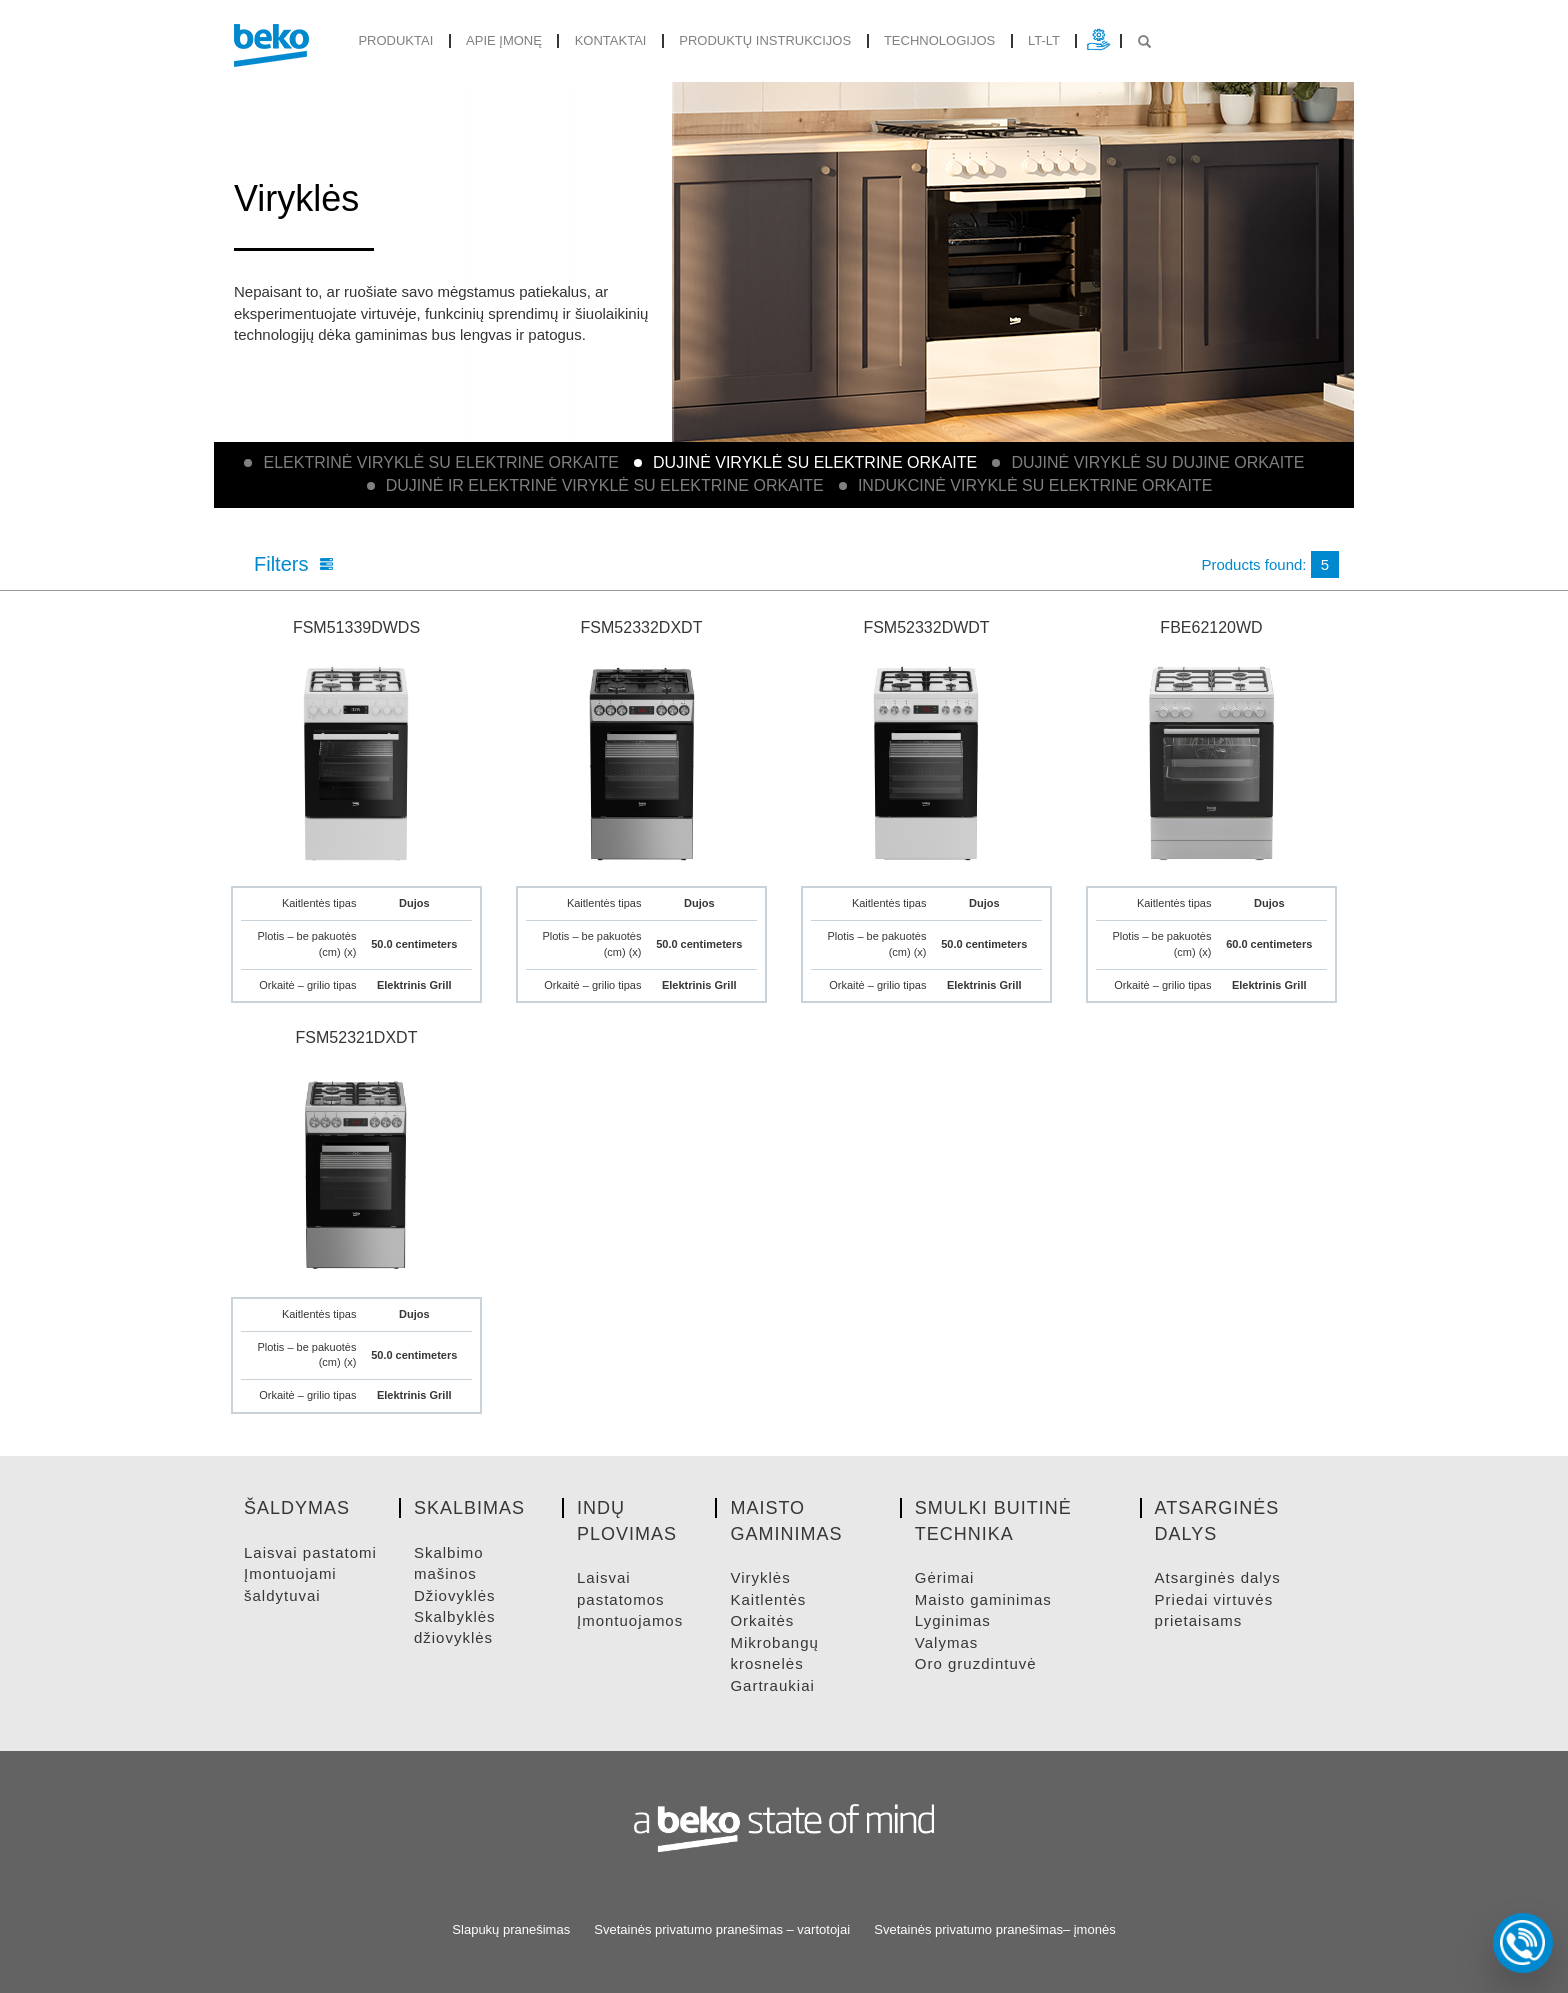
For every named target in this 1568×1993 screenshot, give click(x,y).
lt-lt (1044, 40)
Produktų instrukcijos (765, 40)
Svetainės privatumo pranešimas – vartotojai (722, 1929)
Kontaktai (611, 40)
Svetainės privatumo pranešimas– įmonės (994, 1929)
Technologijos (939, 40)
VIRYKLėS (760, 1577)
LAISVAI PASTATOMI (310, 1552)
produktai (395, 40)
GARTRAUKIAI (772, 1685)
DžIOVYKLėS (455, 1595)
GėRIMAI (945, 1577)
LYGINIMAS (953, 1620)
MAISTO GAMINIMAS (983, 1599)
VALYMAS (946, 1642)
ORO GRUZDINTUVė (976, 1663)
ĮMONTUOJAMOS (630, 1620)
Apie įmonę (504, 40)
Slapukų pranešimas (511, 1929)
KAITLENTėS (768, 1599)
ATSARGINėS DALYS (1218, 1577)
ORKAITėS (762, 1620)
